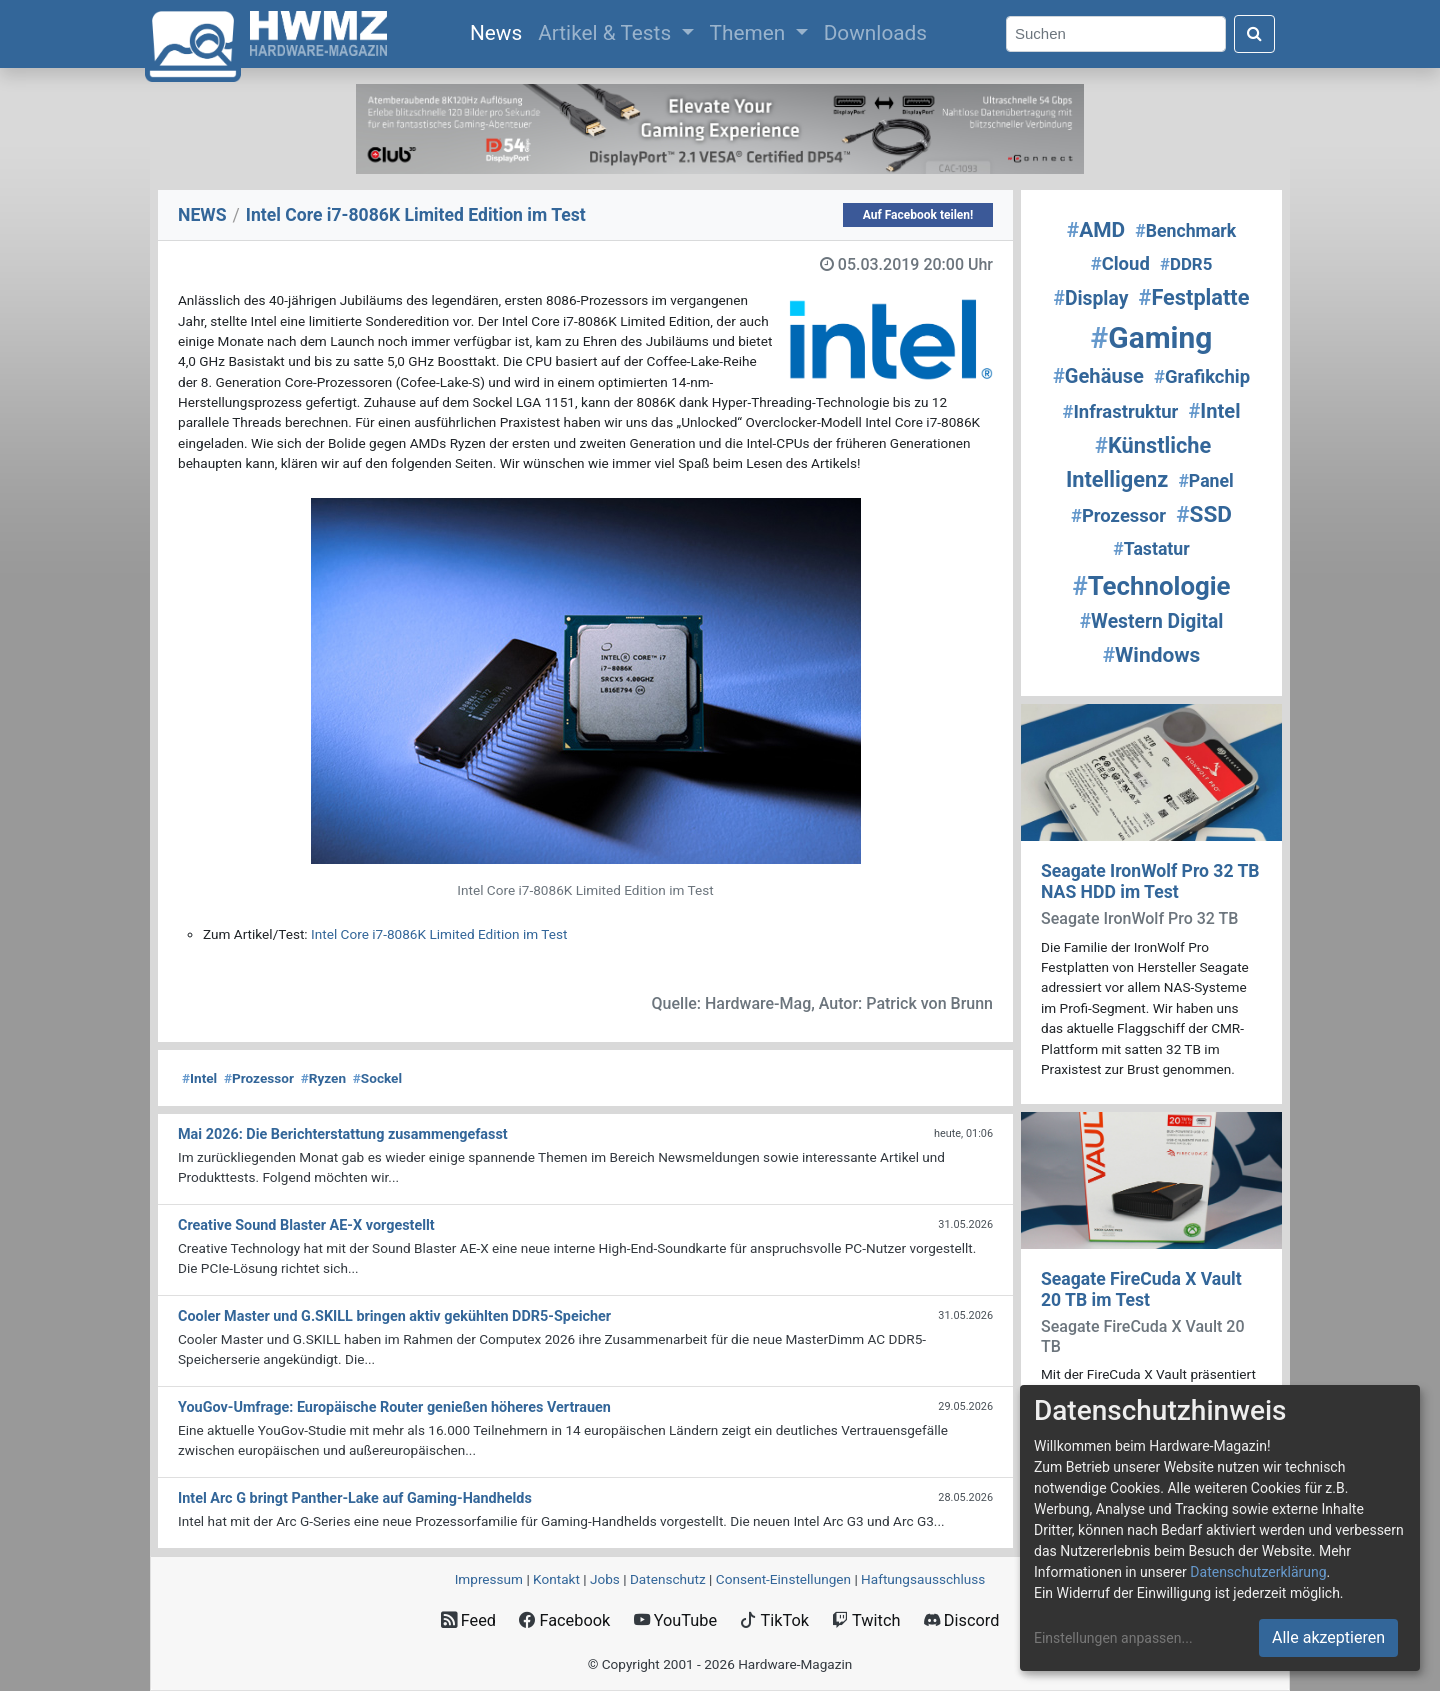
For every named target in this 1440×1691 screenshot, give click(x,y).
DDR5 (1186, 264)
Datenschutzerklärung (1258, 1572)
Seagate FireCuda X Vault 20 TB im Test (1141, 1289)
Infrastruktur (1120, 412)
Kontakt (556, 1579)
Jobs (605, 1579)
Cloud (1120, 264)
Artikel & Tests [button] (607, 33)
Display (1091, 298)
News (500, 31)
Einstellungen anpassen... (1113, 1638)
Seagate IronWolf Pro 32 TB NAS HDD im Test (1150, 881)
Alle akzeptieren (1328, 1637)
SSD (1204, 514)
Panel (1205, 481)
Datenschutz (668, 1579)
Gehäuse (1098, 376)
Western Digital (1152, 621)
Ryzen (323, 1078)
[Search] (1116, 34)
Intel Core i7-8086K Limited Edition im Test (439, 934)
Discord (962, 1620)
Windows (1152, 655)
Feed (468, 1620)
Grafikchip (1202, 377)
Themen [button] (750, 33)
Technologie (1151, 586)
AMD (1096, 230)
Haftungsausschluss (923, 1579)
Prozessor (259, 1078)
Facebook (564, 1620)
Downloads (875, 33)
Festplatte (1194, 297)
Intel (199, 1078)
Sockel (377, 1078)
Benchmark (1185, 231)
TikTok (774, 1620)
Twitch (866, 1620)
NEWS (202, 215)
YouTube (675, 1620)
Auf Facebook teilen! (918, 215)
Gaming (1152, 337)
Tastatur (1151, 549)
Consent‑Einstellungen (783, 1579)
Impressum (489, 1579)
